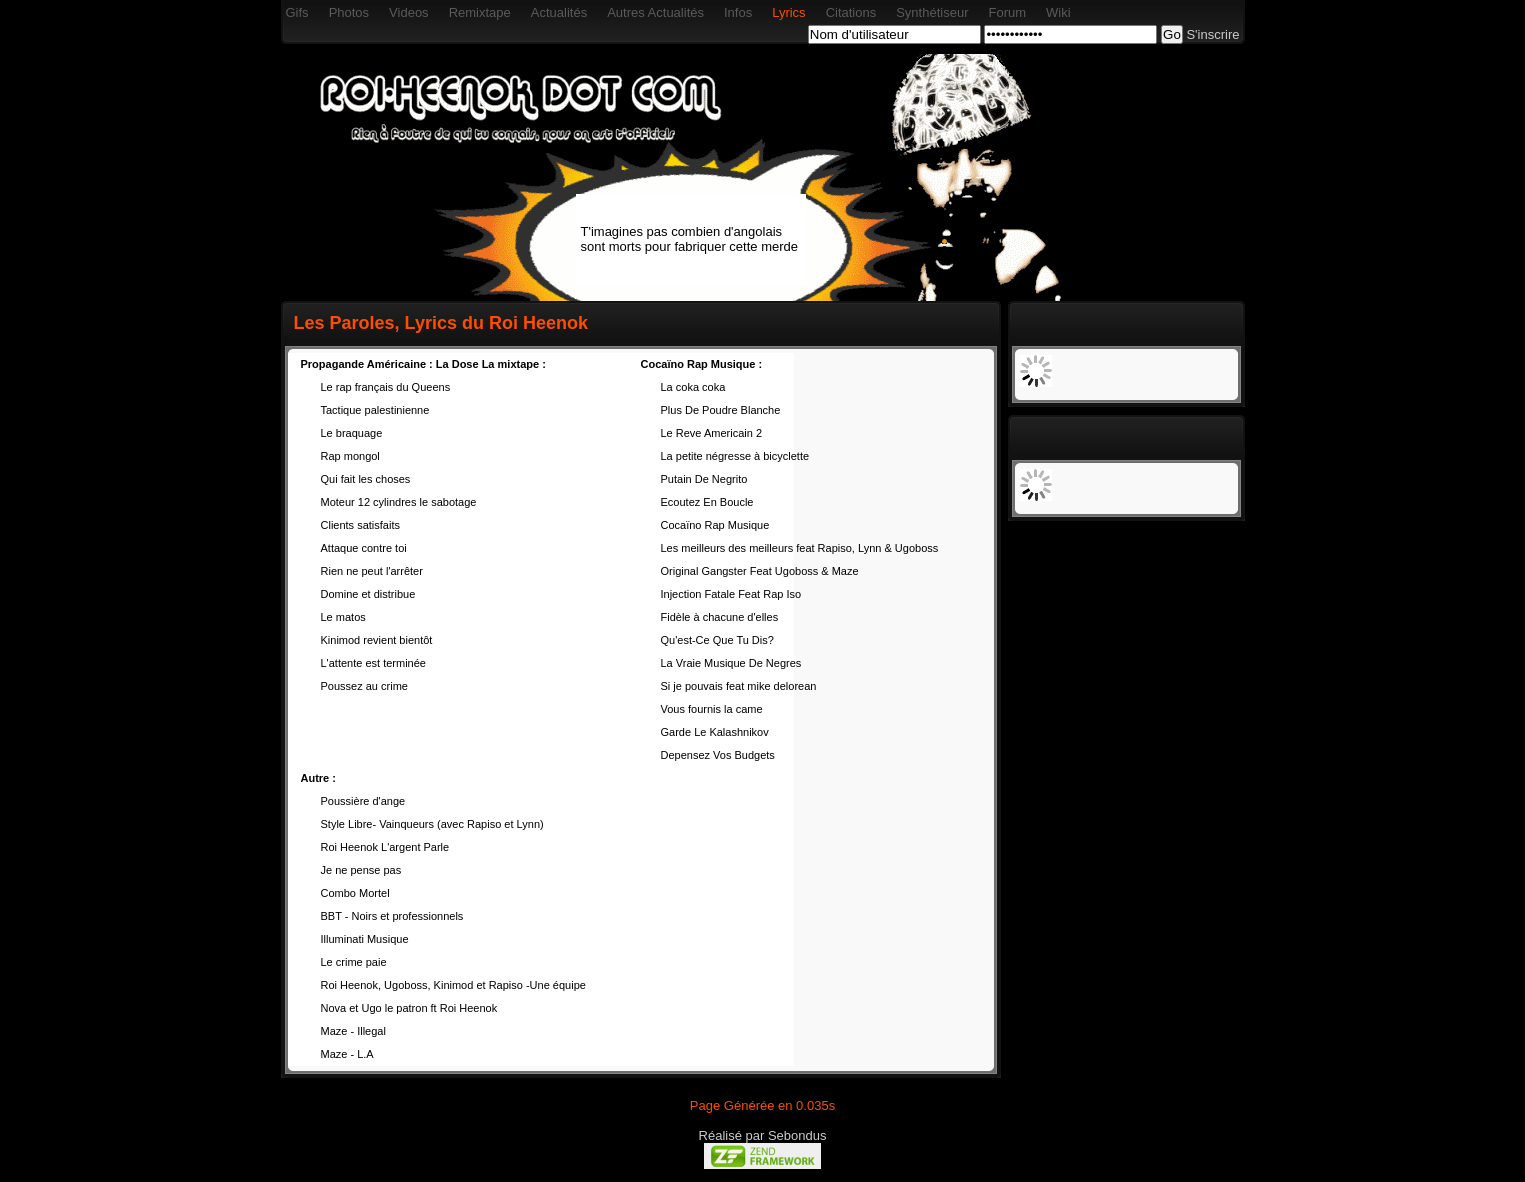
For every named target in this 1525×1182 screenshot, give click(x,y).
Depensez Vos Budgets (718, 755)
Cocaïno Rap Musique (715, 525)
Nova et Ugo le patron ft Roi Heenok (409, 1008)
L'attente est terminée (373, 663)
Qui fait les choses (366, 479)
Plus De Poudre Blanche (721, 410)
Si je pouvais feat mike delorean (739, 686)
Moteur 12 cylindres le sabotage (399, 502)
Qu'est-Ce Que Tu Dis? (717, 640)
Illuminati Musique (365, 939)
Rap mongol (350, 456)
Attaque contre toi (364, 548)
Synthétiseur (932, 12)
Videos (409, 12)
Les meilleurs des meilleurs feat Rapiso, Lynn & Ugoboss (800, 548)
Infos (738, 12)
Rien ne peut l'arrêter (372, 571)
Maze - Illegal (353, 1031)
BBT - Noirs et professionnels (392, 916)
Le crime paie (354, 962)
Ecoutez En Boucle (707, 502)
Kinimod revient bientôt (377, 640)
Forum (1007, 12)
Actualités (559, 12)
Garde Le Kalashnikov (715, 732)
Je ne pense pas (361, 870)
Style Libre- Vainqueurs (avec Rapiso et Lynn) (432, 824)
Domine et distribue (368, 594)
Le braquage (352, 433)
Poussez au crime (364, 686)
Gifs (297, 12)
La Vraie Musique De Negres (731, 663)
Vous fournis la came (712, 709)
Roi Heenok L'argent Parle (385, 847)
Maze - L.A (347, 1054)
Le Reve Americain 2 (712, 433)
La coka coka (693, 387)
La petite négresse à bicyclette (735, 456)
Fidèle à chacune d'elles (720, 617)
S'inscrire (1212, 34)
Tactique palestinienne (375, 410)
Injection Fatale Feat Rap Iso (731, 594)
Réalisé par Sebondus (763, 1135)
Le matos (343, 617)
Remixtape (480, 12)
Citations (851, 12)
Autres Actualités (655, 12)
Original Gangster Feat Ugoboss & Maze (760, 571)
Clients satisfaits (360, 525)
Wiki (1058, 12)
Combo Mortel (355, 893)
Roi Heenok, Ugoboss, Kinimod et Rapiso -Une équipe (453, 985)
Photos (349, 12)
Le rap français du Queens (386, 387)
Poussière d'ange (363, 801)
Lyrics (788, 12)
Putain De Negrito (704, 479)
